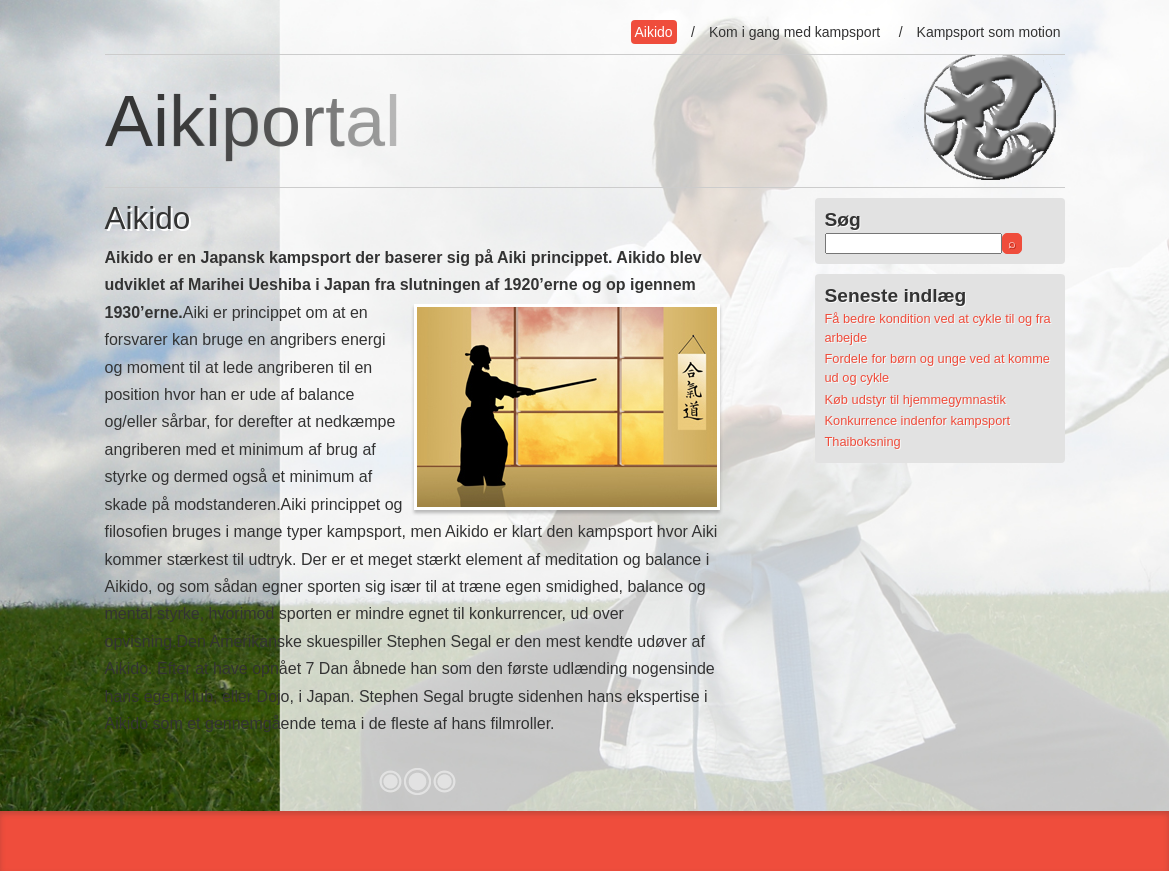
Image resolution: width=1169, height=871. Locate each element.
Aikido (654, 32)
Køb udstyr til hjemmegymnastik (915, 399)
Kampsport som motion (989, 32)
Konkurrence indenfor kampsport (918, 420)
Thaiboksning (863, 441)
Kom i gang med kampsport (794, 32)
